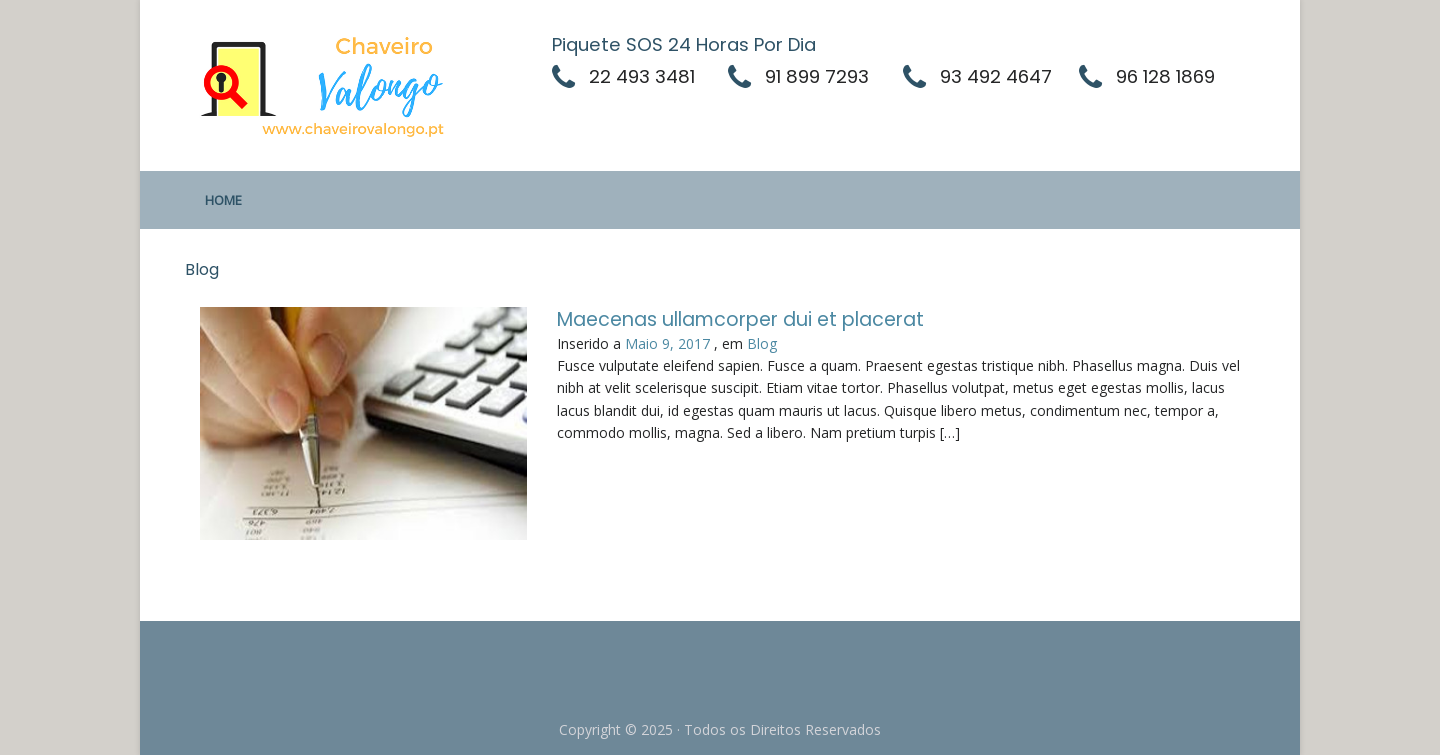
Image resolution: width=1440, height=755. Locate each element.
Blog (762, 343)
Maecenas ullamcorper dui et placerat (740, 319)
